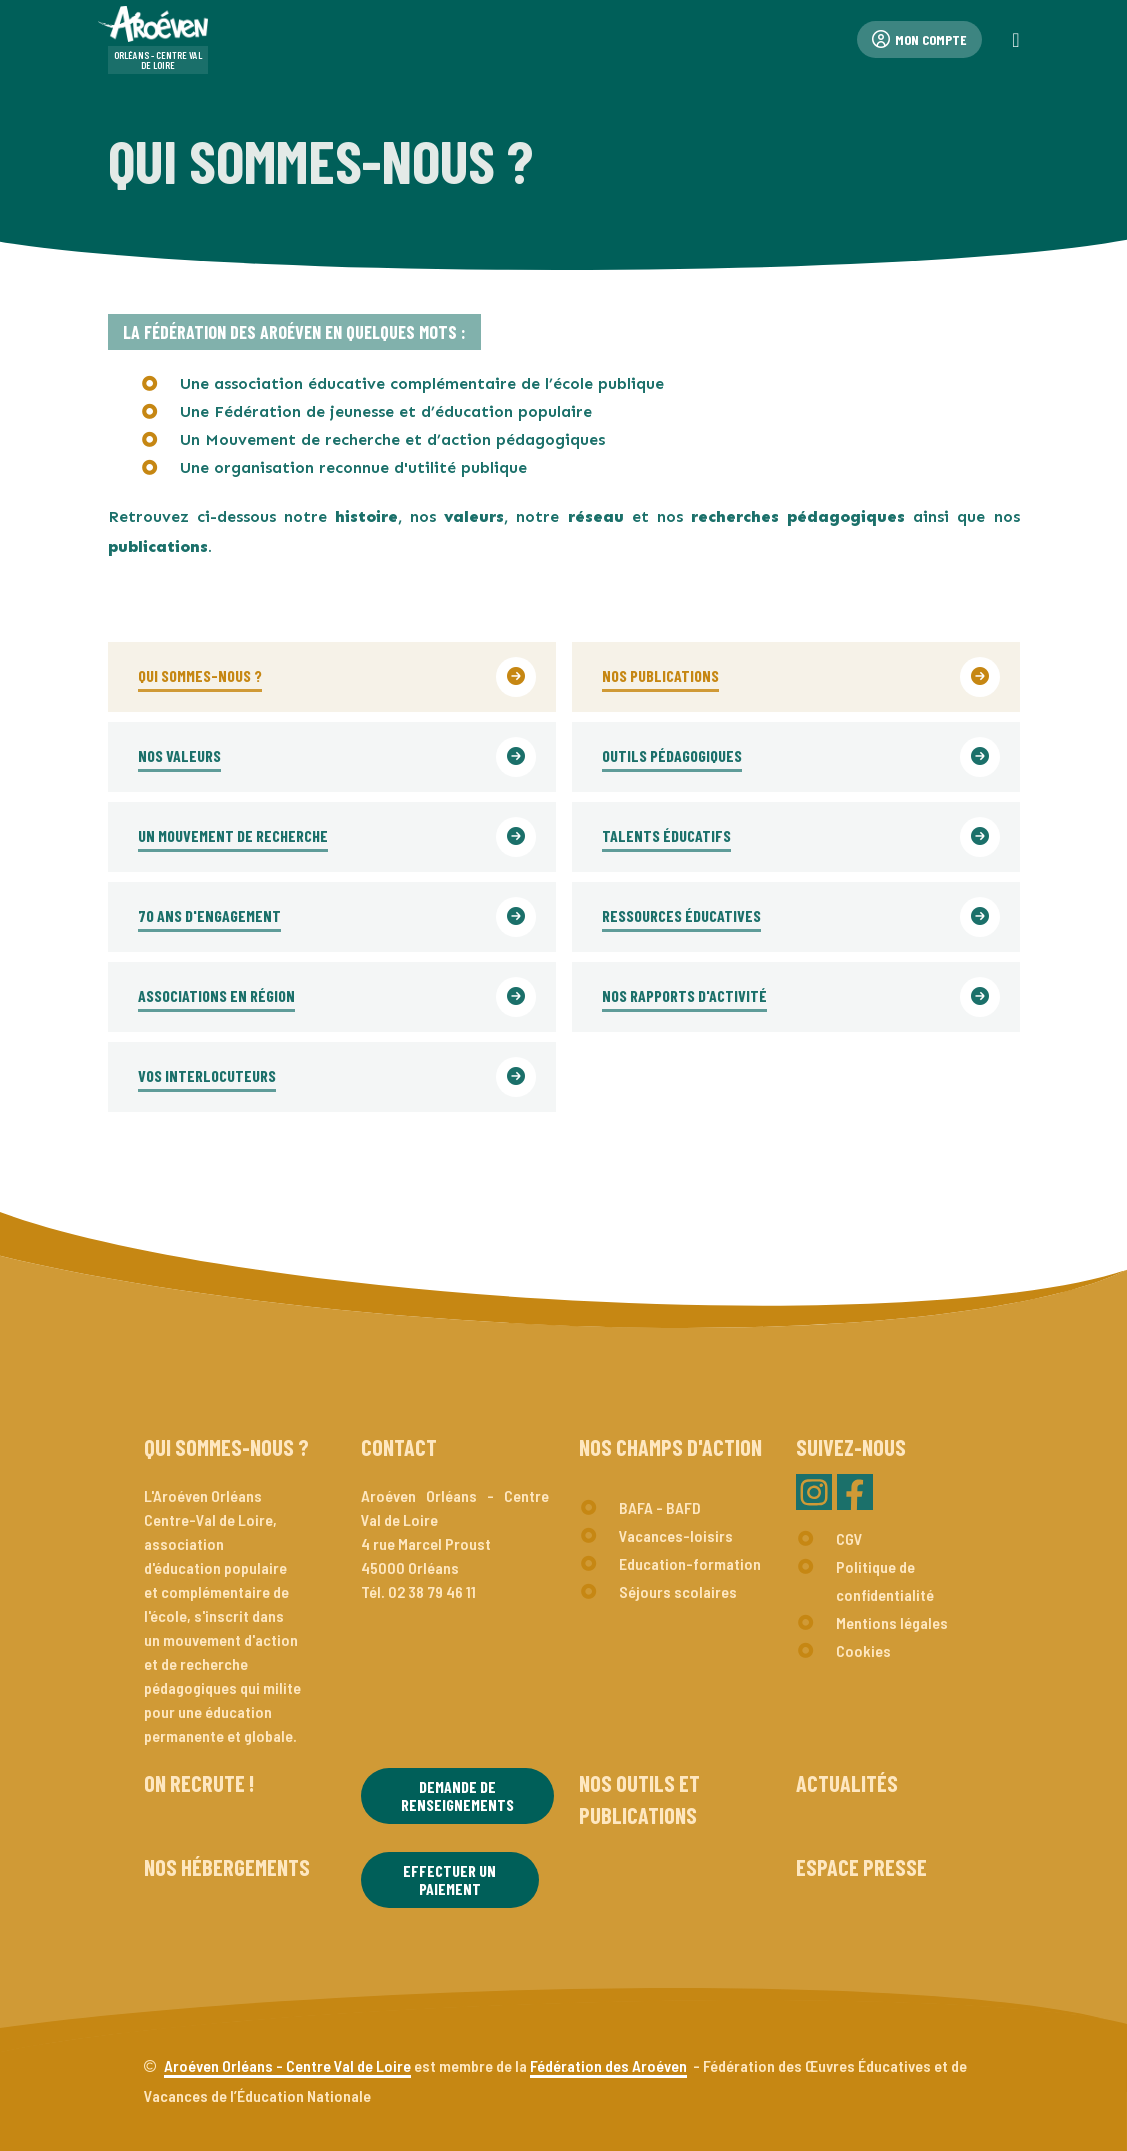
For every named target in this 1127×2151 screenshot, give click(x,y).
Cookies (863, 1650)
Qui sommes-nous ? (226, 1447)
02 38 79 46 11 (432, 1591)
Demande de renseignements (457, 1795)
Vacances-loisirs (676, 1535)
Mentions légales (892, 1622)
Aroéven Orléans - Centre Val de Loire (287, 2065)
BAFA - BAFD (660, 1507)
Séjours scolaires (678, 1591)
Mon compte (919, 39)
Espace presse (861, 1867)
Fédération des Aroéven (608, 2065)
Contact (399, 1447)
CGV (849, 1538)
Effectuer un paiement (449, 1879)
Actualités (847, 1783)
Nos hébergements (227, 1867)
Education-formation (690, 1563)
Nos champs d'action (670, 1447)
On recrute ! (199, 1783)
